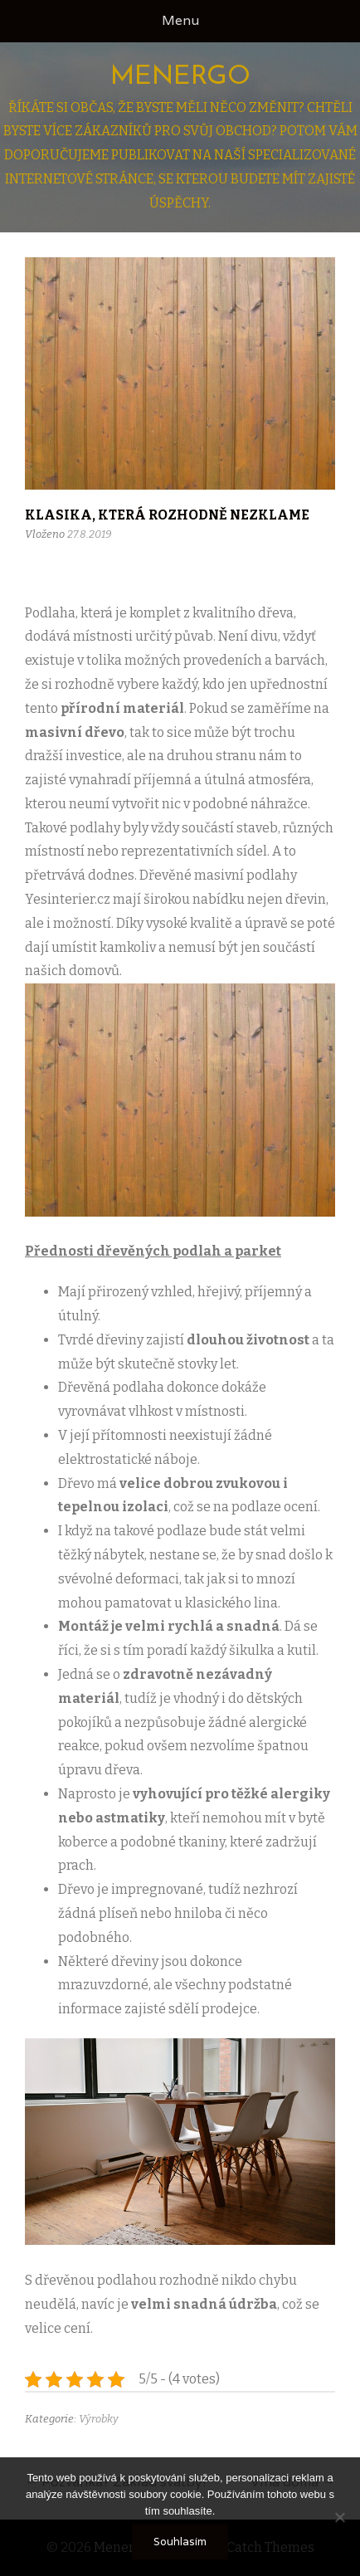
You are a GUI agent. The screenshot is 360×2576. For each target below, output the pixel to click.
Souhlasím (180, 2542)
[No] (339, 2517)
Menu (180, 20)
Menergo (180, 77)
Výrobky (99, 2419)
